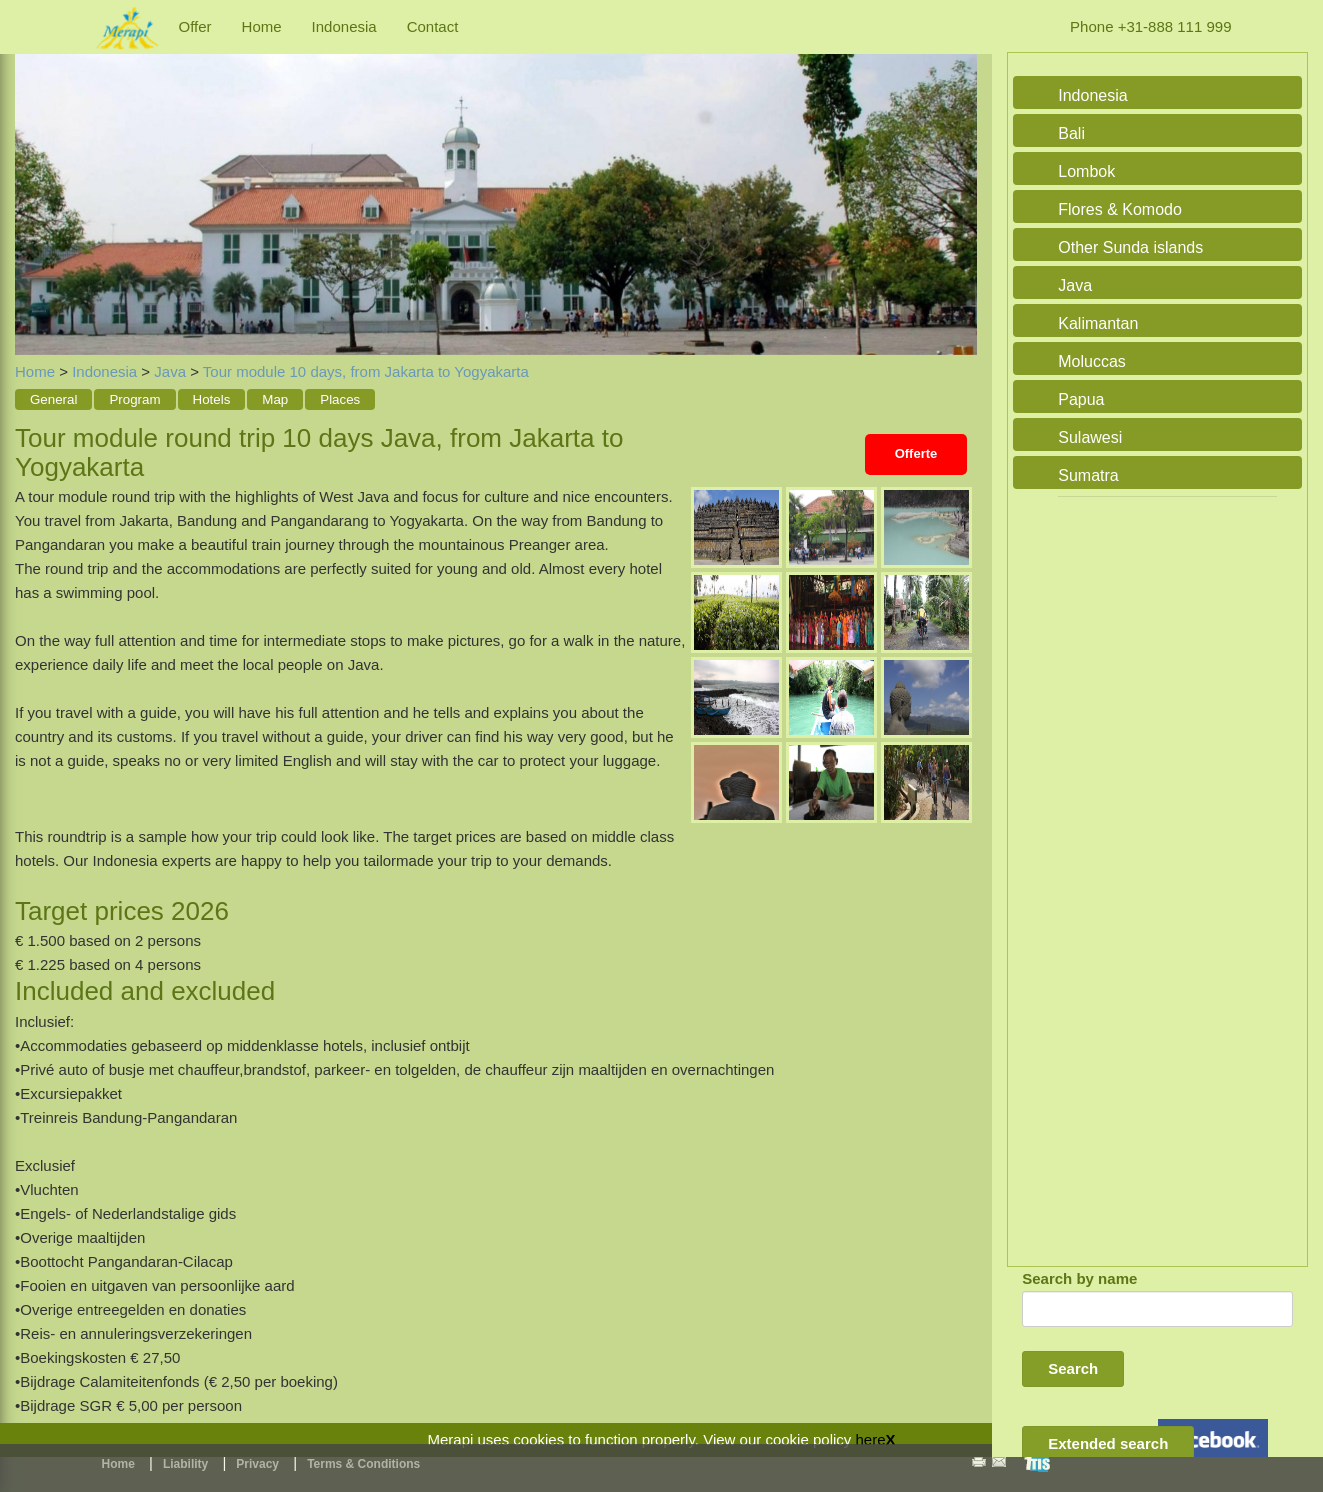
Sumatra (1088, 475)
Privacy (257, 1464)
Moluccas (1092, 361)
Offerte (916, 453)
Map (275, 399)
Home (262, 26)
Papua (1081, 399)
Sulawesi (1090, 437)
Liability (185, 1464)
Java (170, 371)
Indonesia (344, 26)
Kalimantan (1098, 323)
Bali (1071, 133)
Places (340, 399)
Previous (35, 182)
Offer (195, 26)
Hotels (212, 399)
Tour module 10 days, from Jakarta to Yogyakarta (366, 371)
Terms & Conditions (363, 1464)
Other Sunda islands (1130, 247)
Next (957, 182)
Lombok (1086, 171)
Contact (433, 26)
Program (134, 399)
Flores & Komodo (1120, 209)
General (53, 399)
